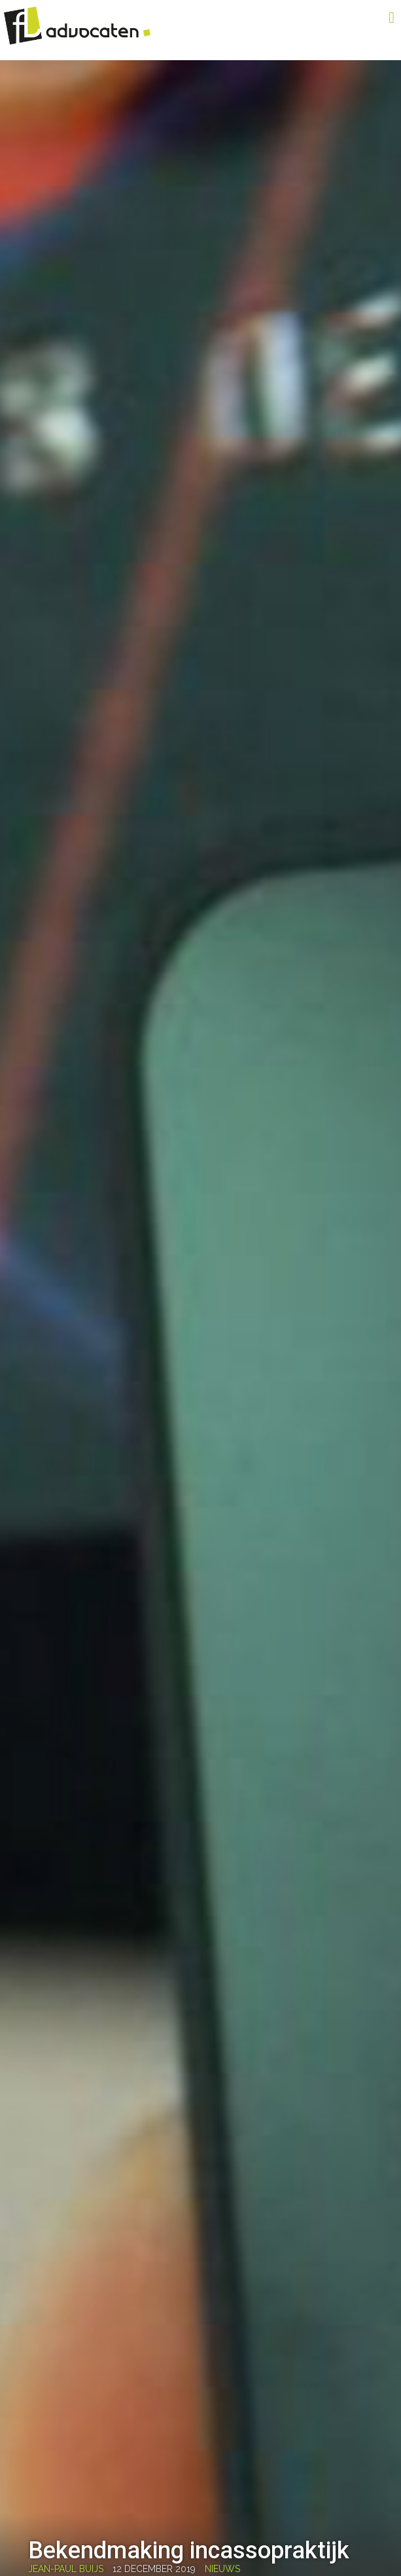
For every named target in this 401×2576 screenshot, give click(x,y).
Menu (371, 17)
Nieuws (222, 2569)
